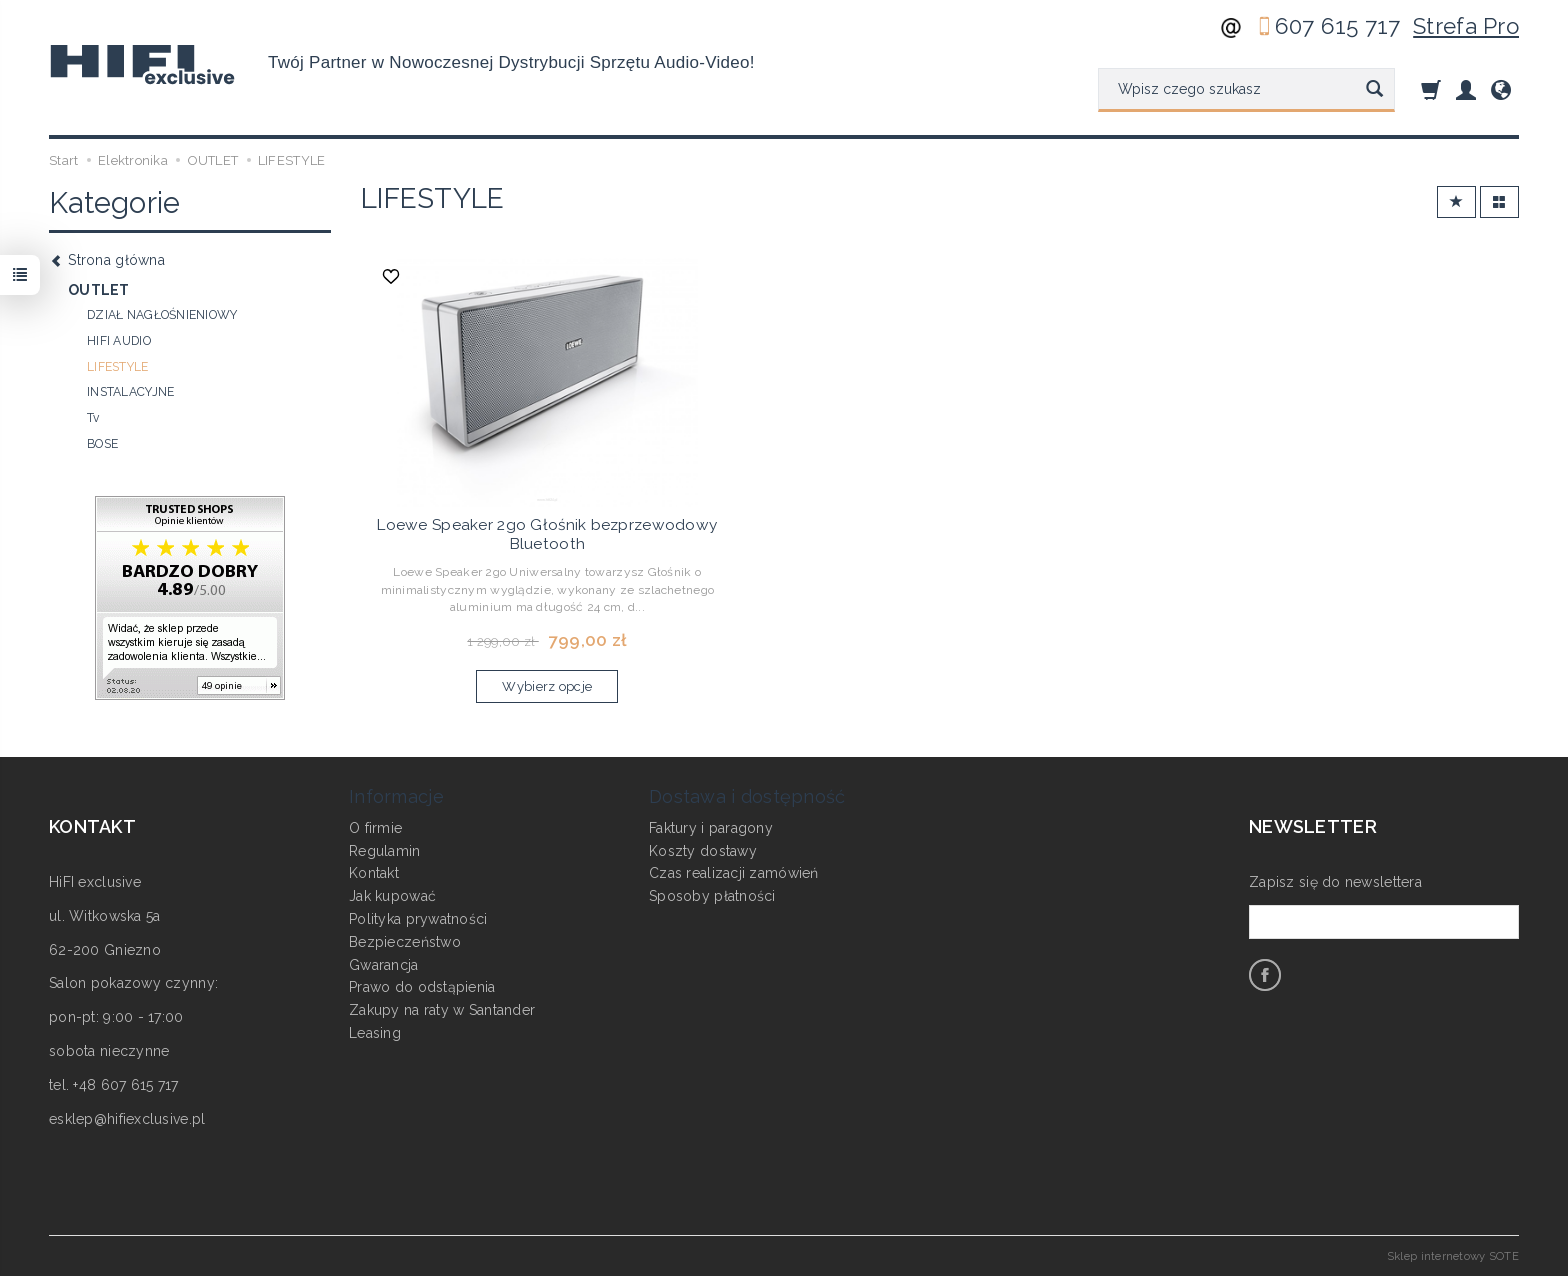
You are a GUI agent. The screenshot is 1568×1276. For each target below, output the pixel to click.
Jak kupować (392, 896)
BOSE (102, 444)
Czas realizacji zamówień (734, 873)
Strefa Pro (1466, 26)
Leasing (375, 1033)
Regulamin (385, 850)
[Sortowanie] (1456, 202)
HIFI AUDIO (119, 341)
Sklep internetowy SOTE (1453, 1256)
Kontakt (374, 873)
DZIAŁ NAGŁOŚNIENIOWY (162, 315)
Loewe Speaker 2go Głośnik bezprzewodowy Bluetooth (547, 534)
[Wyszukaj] (1374, 90)
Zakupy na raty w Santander (442, 1010)
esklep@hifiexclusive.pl (127, 1119)
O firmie (375, 828)
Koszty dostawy (703, 850)
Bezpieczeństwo (405, 942)
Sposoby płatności (712, 896)
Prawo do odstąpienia (422, 987)
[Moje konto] (1466, 89)
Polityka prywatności (418, 919)
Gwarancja (384, 964)
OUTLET (99, 290)
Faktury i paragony (711, 828)
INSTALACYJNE (130, 392)
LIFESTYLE (118, 367)
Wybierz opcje (547, 686)
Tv (93, 418)
